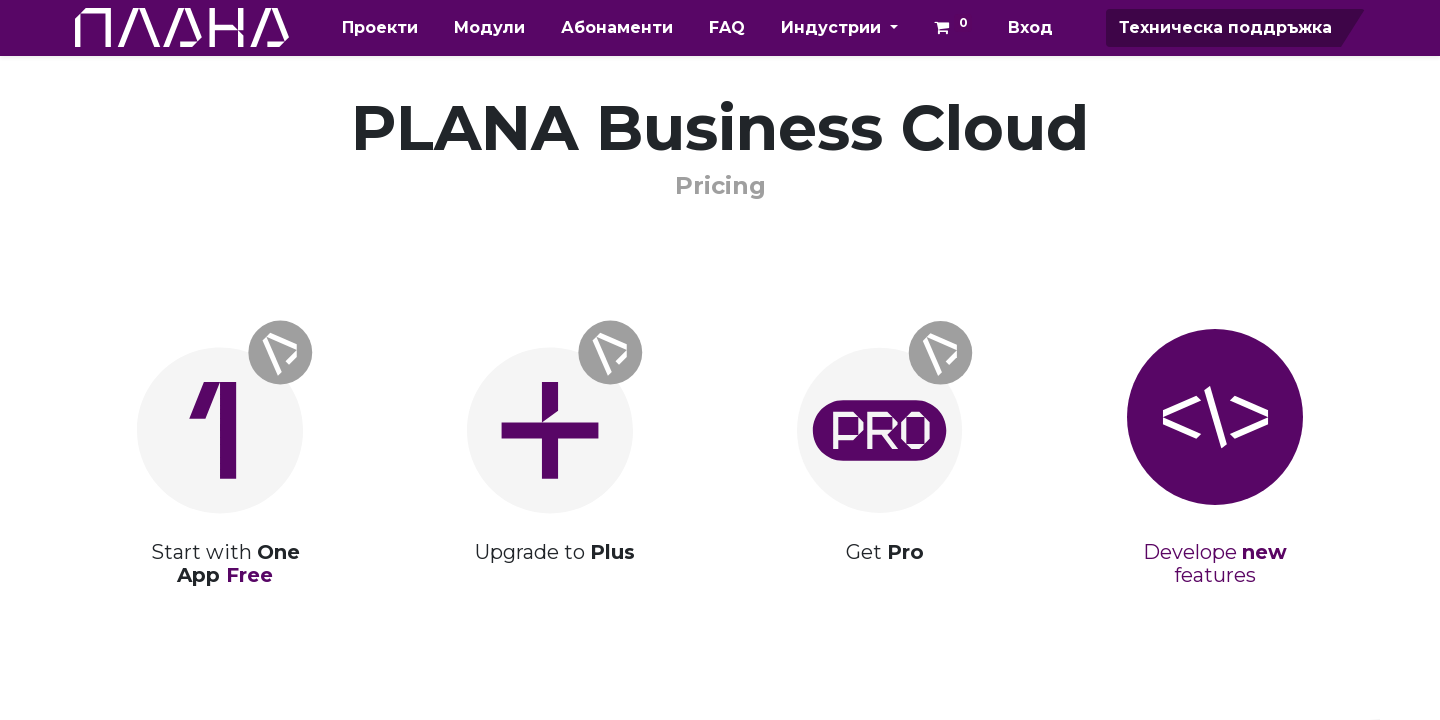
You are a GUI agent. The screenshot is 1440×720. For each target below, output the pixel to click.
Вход (1030, 27)
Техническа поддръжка (1225, 27)
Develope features (1215, 563)
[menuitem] (380, 28)
